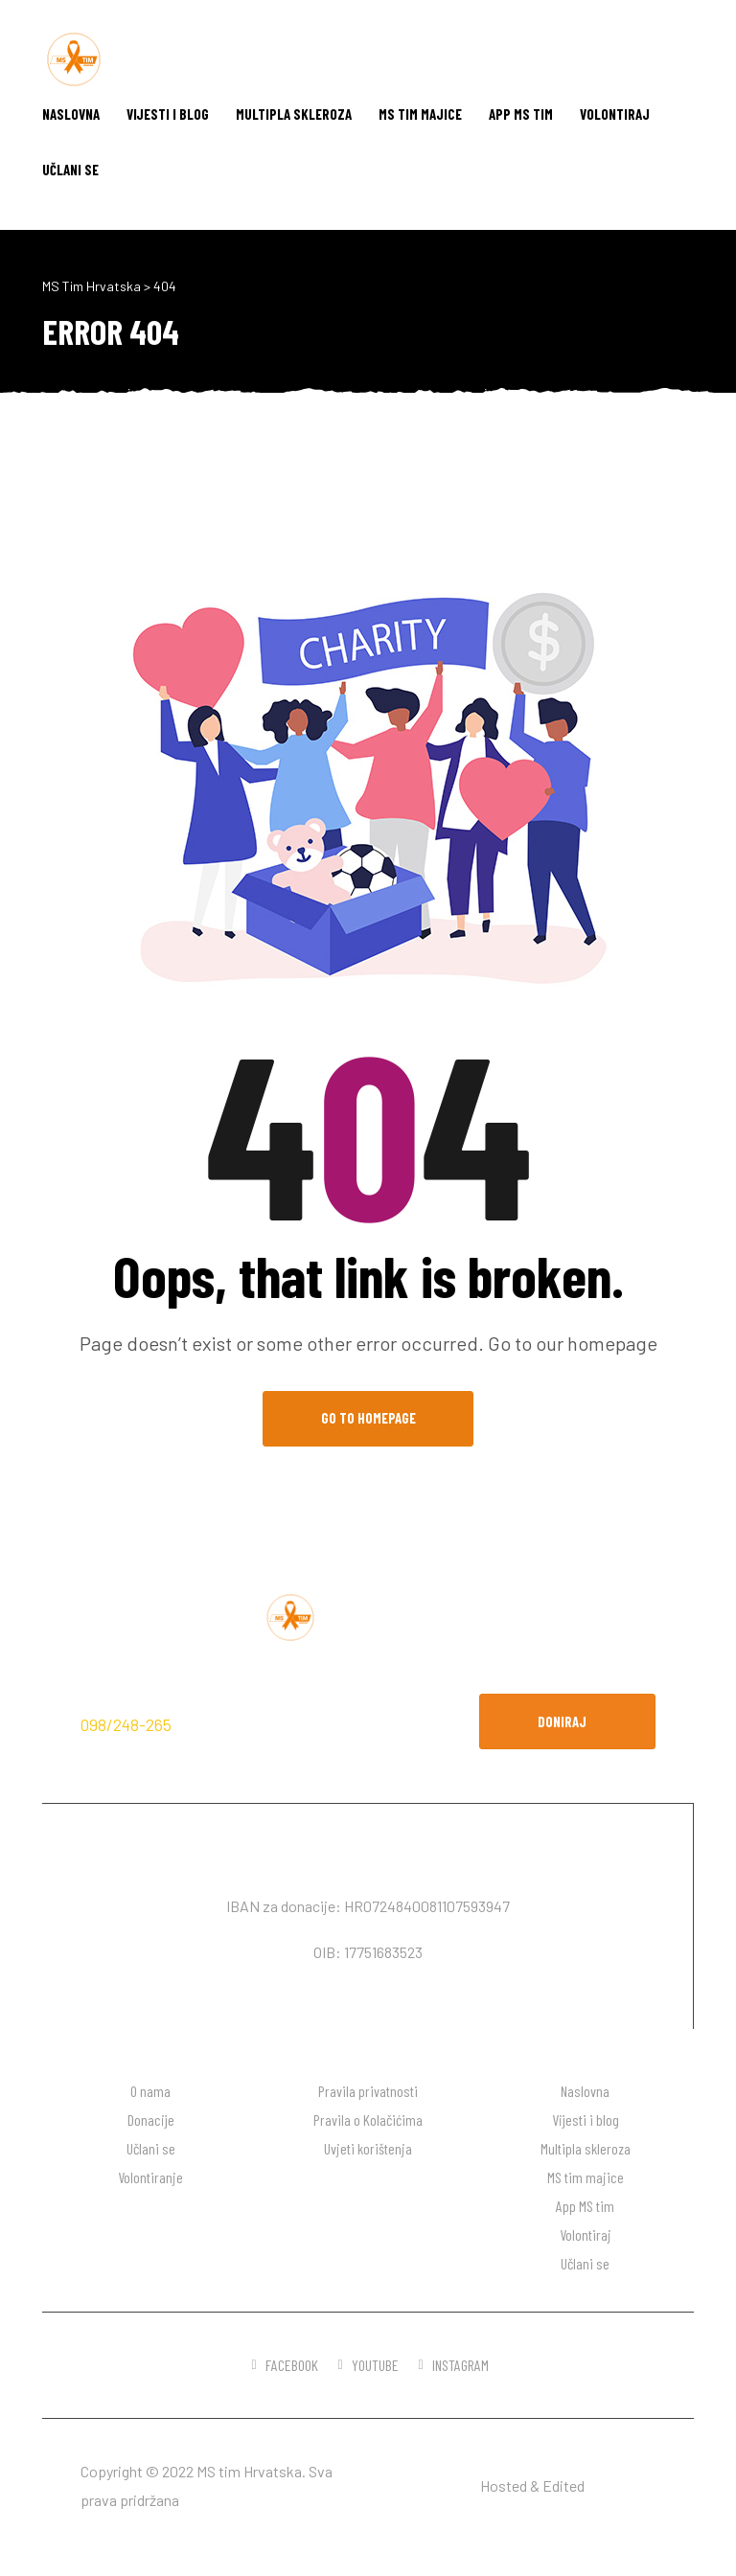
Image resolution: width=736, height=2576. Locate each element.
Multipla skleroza (294, 114)
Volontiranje (150, 2177)
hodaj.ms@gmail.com (258, 1724)
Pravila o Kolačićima (368, 2119)
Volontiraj (615, 114)
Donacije (150, 2119)
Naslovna (71, 114)
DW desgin (621, 2485)
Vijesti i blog (167, 114)
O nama (150, 2091)
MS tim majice (420, 114)
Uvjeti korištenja (368, 2148)
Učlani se (70, 169)
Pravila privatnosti (368, 2091)
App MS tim (521, 114)
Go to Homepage (368, 1417)
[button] (567, 1721)
